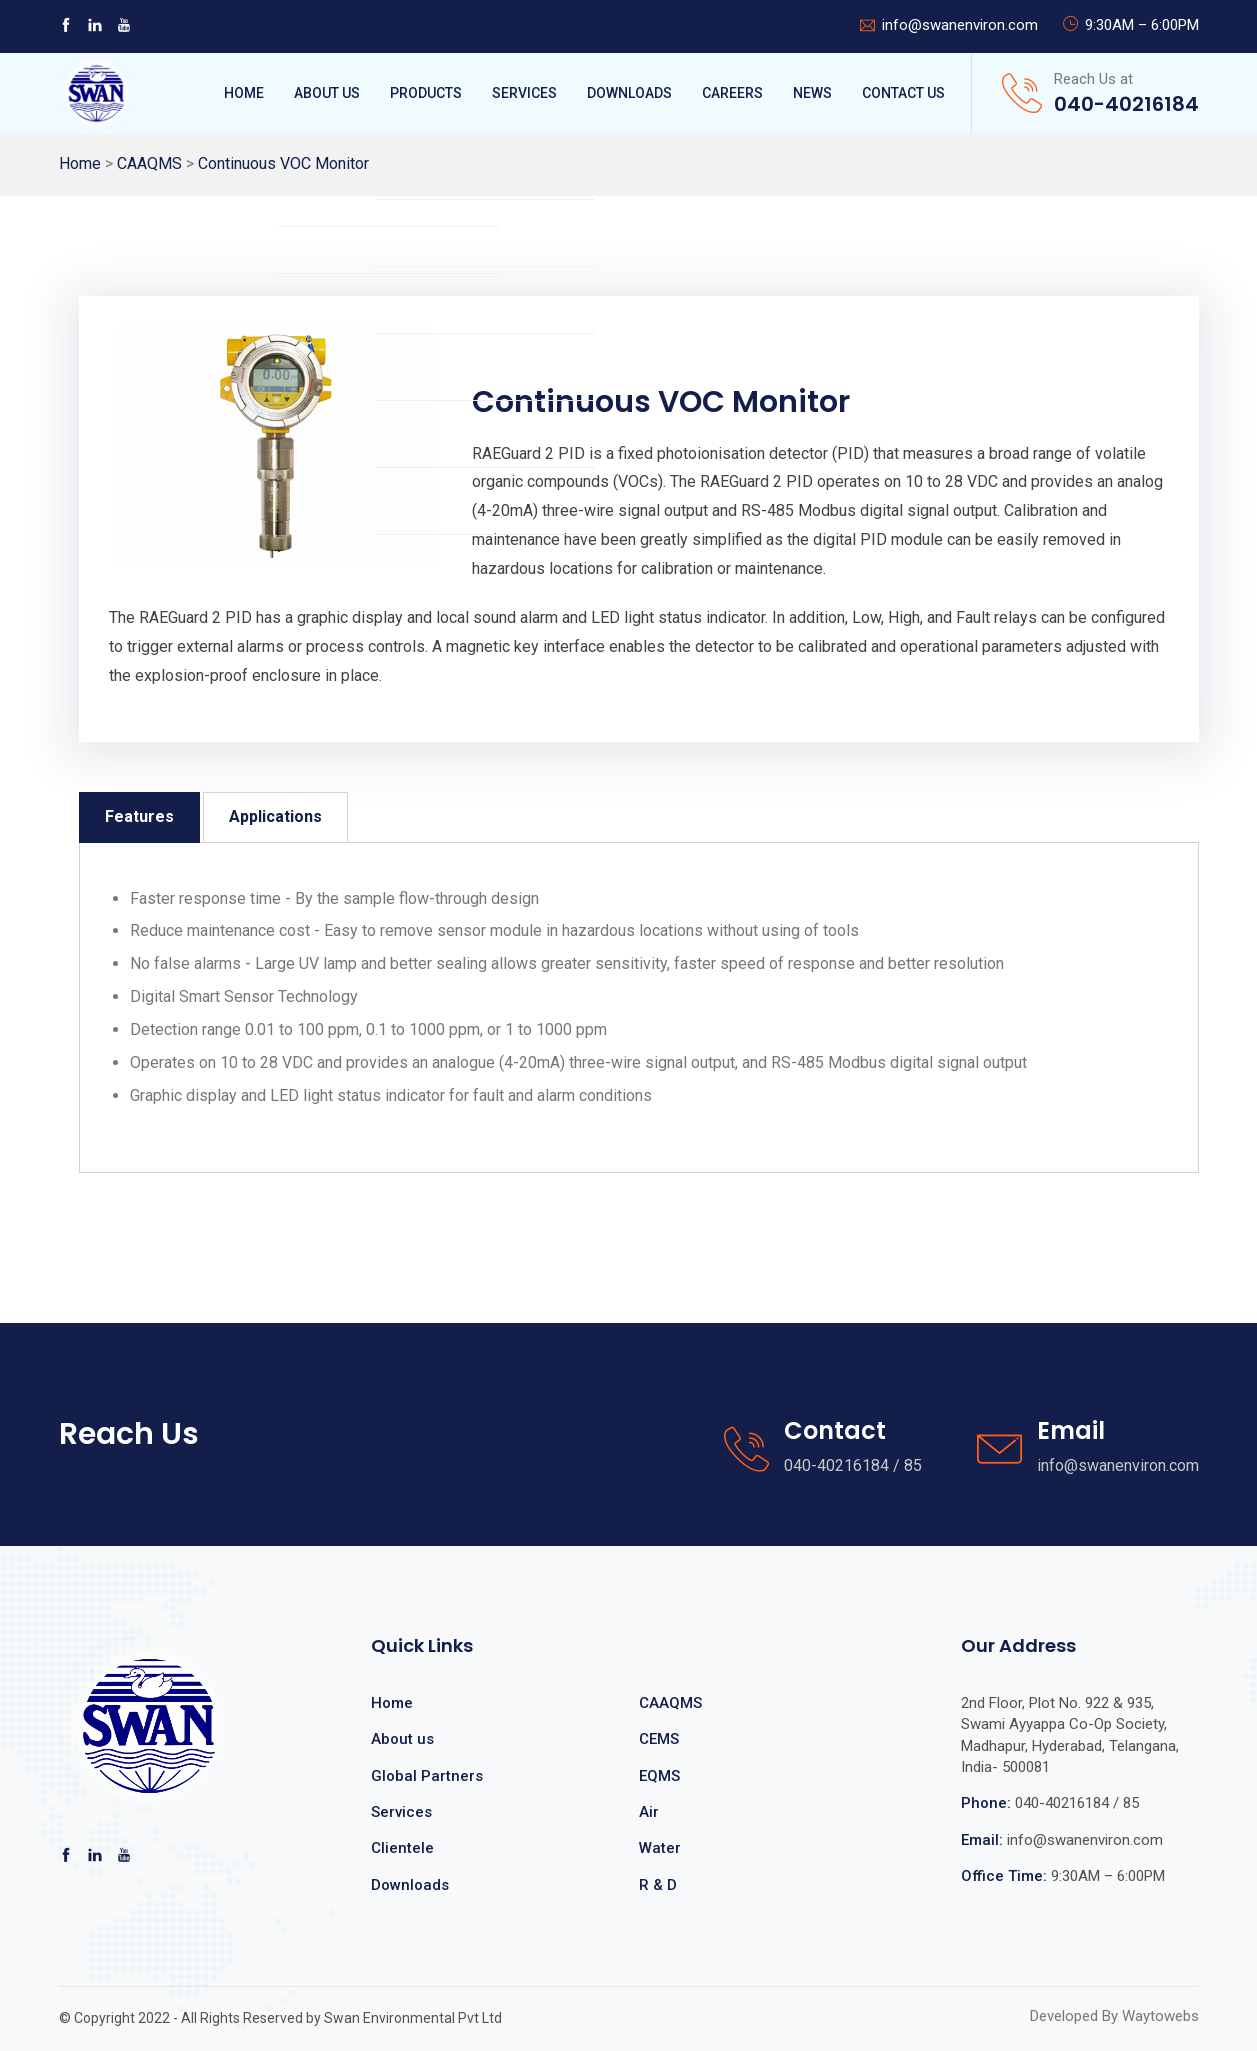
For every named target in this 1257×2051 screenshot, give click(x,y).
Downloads (629, 93)
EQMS (659, 1776)
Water (660, 1848)
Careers (732, 93)
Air (649, 1812)
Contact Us (903, 93)
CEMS (659, 1739)
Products (426, 93)
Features (139, 816)
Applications (275, 816)
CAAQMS (149, 163)
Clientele (402, 1848)
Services (524, 93)
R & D (658, 1885)
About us (402, 1739)
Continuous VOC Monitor (283, 163)
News (812, 93)
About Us (327, 93)
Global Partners (427, 1776)
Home (244, 93)
